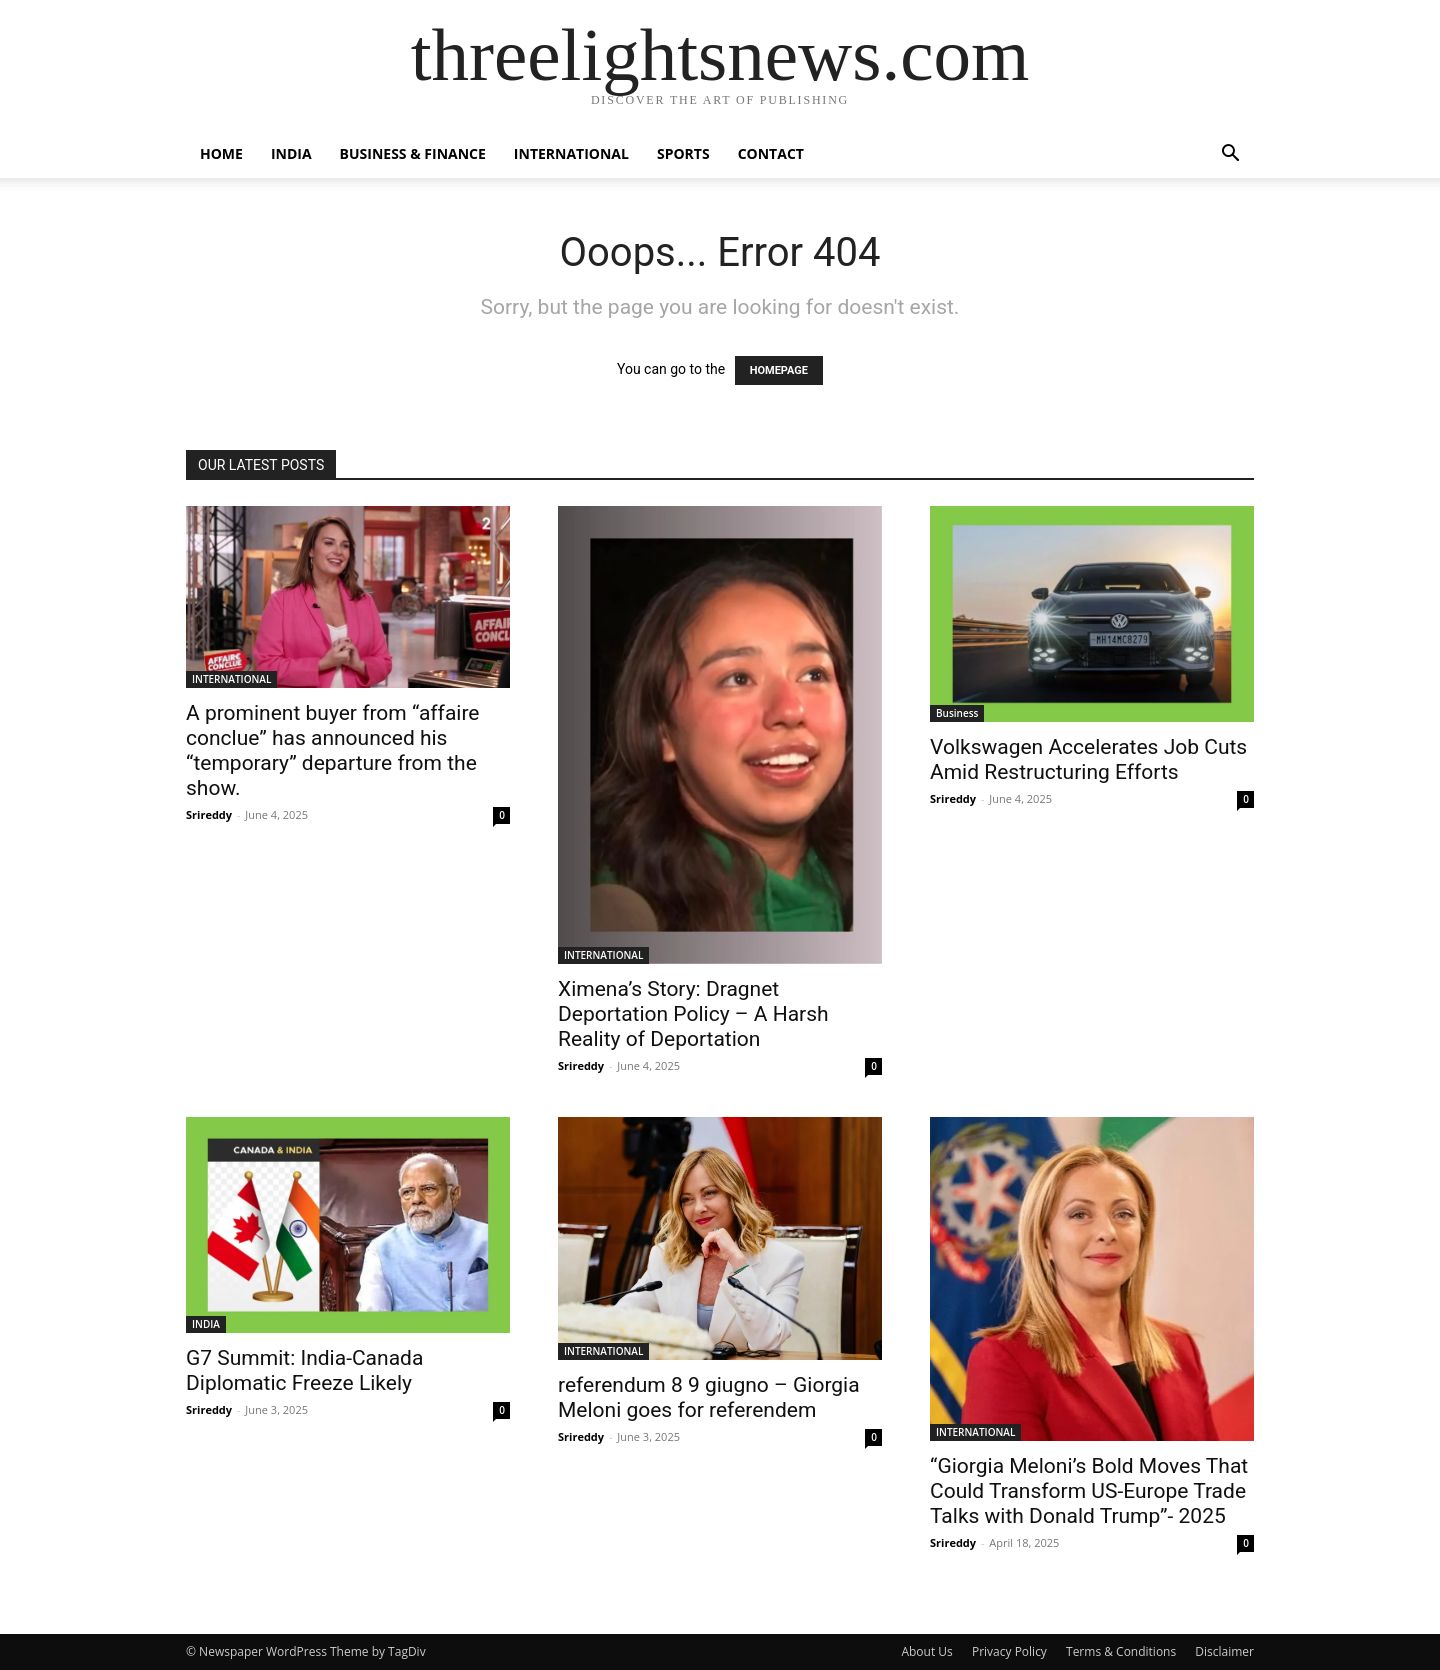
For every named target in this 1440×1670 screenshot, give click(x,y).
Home (221, 153)
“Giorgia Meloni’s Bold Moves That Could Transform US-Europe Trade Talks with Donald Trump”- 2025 (1089, 1491)
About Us (926, 1651)
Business (957, 713)
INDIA (291, 153)
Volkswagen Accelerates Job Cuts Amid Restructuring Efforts (1088, 759)
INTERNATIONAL (571, 153)
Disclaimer (1224, 1651)
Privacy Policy (1009, 1651)
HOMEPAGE (779, 370)
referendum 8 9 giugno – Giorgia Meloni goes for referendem (709, 1397)
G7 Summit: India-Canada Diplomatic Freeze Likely (304, 1370)
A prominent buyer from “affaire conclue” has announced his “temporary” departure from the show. (333, 750)
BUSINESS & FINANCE (413, 153)
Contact (771, 153)
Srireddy (209, 814)
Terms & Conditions (1121, 1651)
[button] (1230, 155)
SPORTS (683, 153)
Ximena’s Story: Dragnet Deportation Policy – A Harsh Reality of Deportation (693, 1014)
